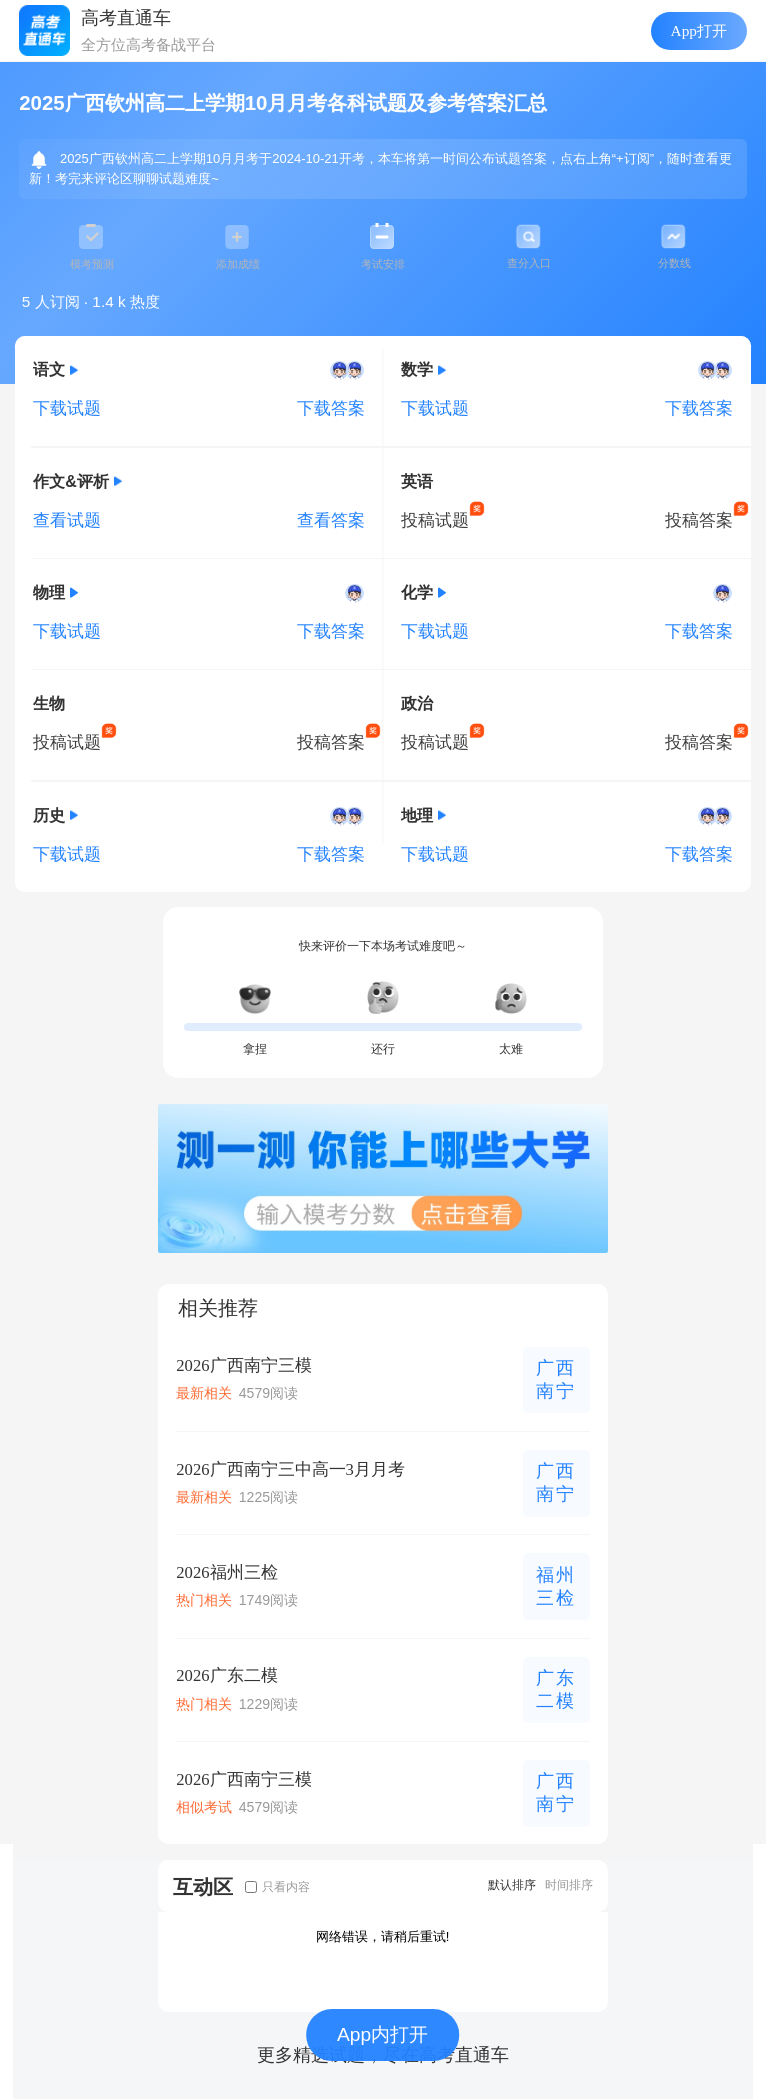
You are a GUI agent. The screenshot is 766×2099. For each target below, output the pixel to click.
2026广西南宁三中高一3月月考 (290, 1469)
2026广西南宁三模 (243, 1365)
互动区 (203, 1886)
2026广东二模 (226, 1675)
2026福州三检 (226, 1572)
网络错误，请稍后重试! (383, 1936)
